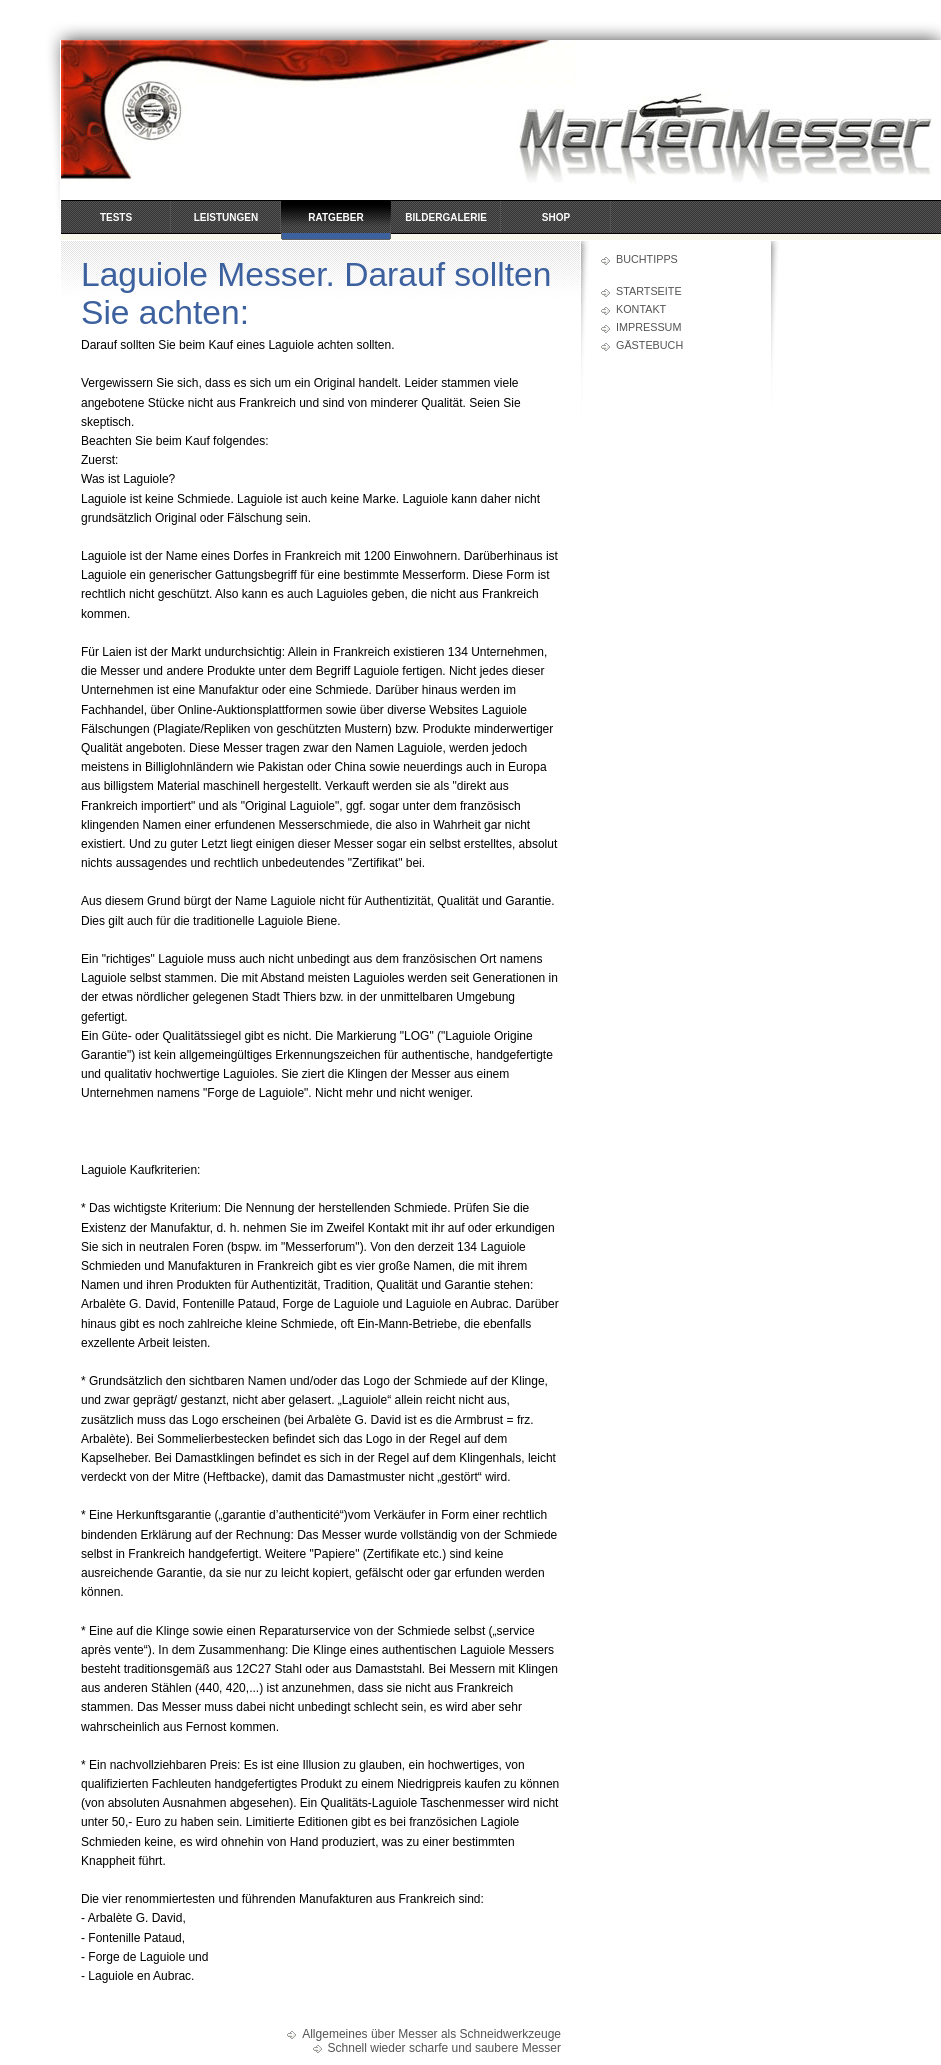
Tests (116, 217)
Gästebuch (649, 345)
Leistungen (226, 217)
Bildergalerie (446, 217)
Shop (556, 217)
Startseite (649, 291)
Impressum (648, 327)
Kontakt (641, 309)
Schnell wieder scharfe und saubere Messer (444, 2048)
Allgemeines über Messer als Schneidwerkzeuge (431, 2034)
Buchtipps (647, 259)
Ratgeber (335, 217)
